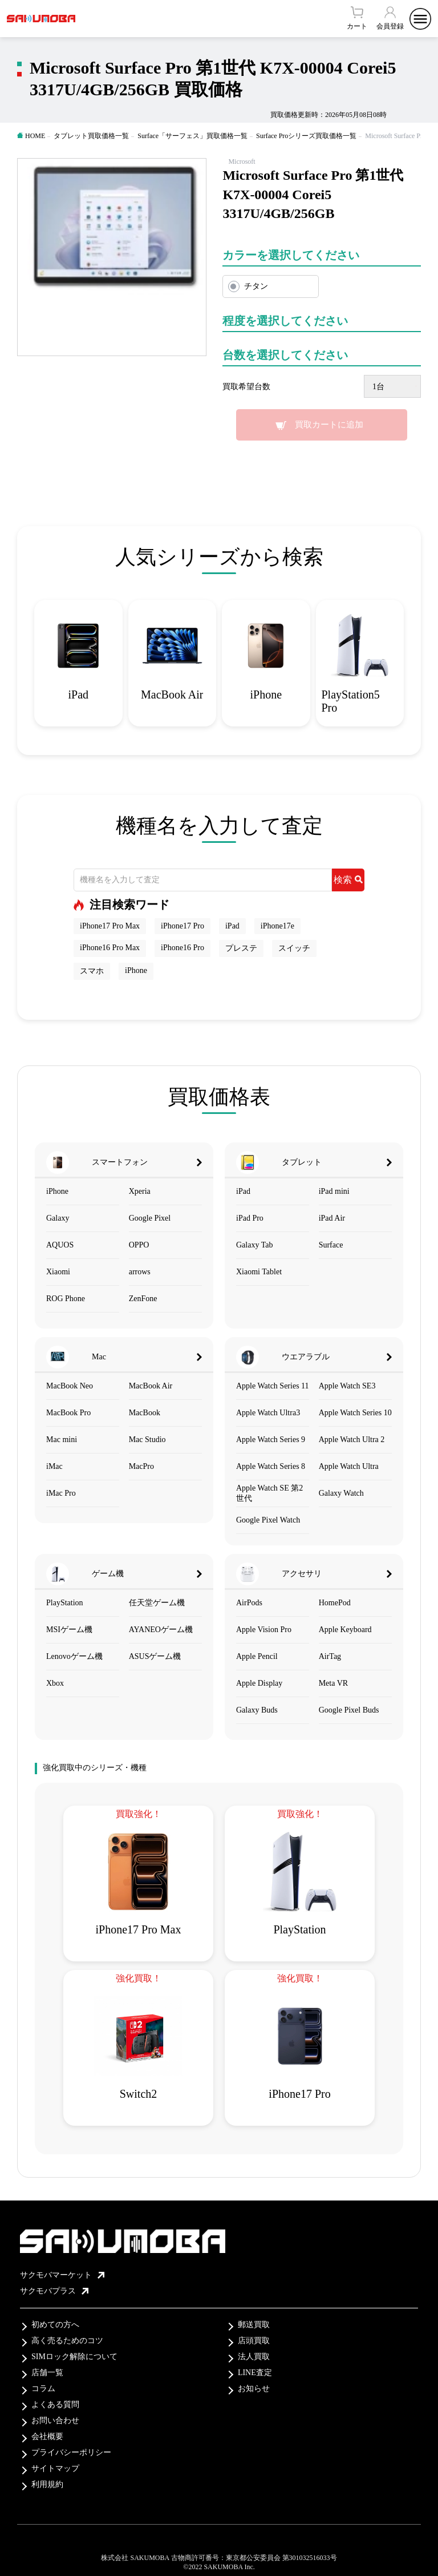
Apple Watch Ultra (349, 1466)
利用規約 (47, 2484)
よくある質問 (55, 2404)
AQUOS (60, 1245)
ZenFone (143, 1298)
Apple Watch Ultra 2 (352, 1439)
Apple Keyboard (345, 1629)
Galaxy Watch (341, 1493)
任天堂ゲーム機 (157, 1602)
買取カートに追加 (329, 424)
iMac (54, 1466)
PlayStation (64, 1602)
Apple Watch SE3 (347, 1386)
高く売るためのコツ (67, 2340)
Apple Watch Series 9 (270, 1439)
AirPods (249, 1602)
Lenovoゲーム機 (74, 1656)
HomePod (335, 1602)
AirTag (330, 1656)
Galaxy (57, 1218)
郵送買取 (254, 2324)
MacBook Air (151, 1386)
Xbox (55, 1683)
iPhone (136, 970)
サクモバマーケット (62, 2275)
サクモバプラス (54, 2291)
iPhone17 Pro (182, 926)
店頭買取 (254, 2340)
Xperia (140, 1191)
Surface (331, 1245)
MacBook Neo (69, 1386)
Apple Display (259, 1683)
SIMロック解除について (74, 2356)
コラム (43, 2388)
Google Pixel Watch (268, 1520)
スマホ (92, 971)
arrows (140, 1271)
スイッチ (294, 948)
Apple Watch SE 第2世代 (269, 1493)
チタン (256, 286)
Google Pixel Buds (349, 1710)
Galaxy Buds (257, 1710)
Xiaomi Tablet (259, 1271)
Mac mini (61, 1439)
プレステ (241, 948)
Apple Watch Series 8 (270, 1466)
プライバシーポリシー (71, 2452)
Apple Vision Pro (263, 1629)
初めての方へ (55, 2324)
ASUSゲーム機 (155, 1656)
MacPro (141, 1466)
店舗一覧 (47, 2372)
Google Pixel (150, 1218)
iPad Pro (249, 1218)
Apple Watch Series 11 (272, 1386)
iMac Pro (61, 1493)
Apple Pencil (257, 1656)
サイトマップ (55, 2468)
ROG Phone (65, 1298)
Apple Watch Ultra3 (268, 1412)
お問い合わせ (55, 2420)
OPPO (139, 1245)
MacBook (144, 1412)
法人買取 (254, 2356)
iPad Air (332, 1218)
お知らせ (254, 2388)
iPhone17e (277, 926)
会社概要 (47, 2436)
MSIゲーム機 (69, 1629)
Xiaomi (58, 1271)
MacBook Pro (68, 1412)
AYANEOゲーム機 (161, 1629)
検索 (348, 880)
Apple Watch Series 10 (355, 1412)
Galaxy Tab (254, 1245)
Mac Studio (147, 1439)
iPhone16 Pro (182, 947)
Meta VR (333, 1683)
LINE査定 (255, 2372)
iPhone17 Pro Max (110, 926)
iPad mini (334, 1191)
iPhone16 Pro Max (110, 947)
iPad (232, 926)
